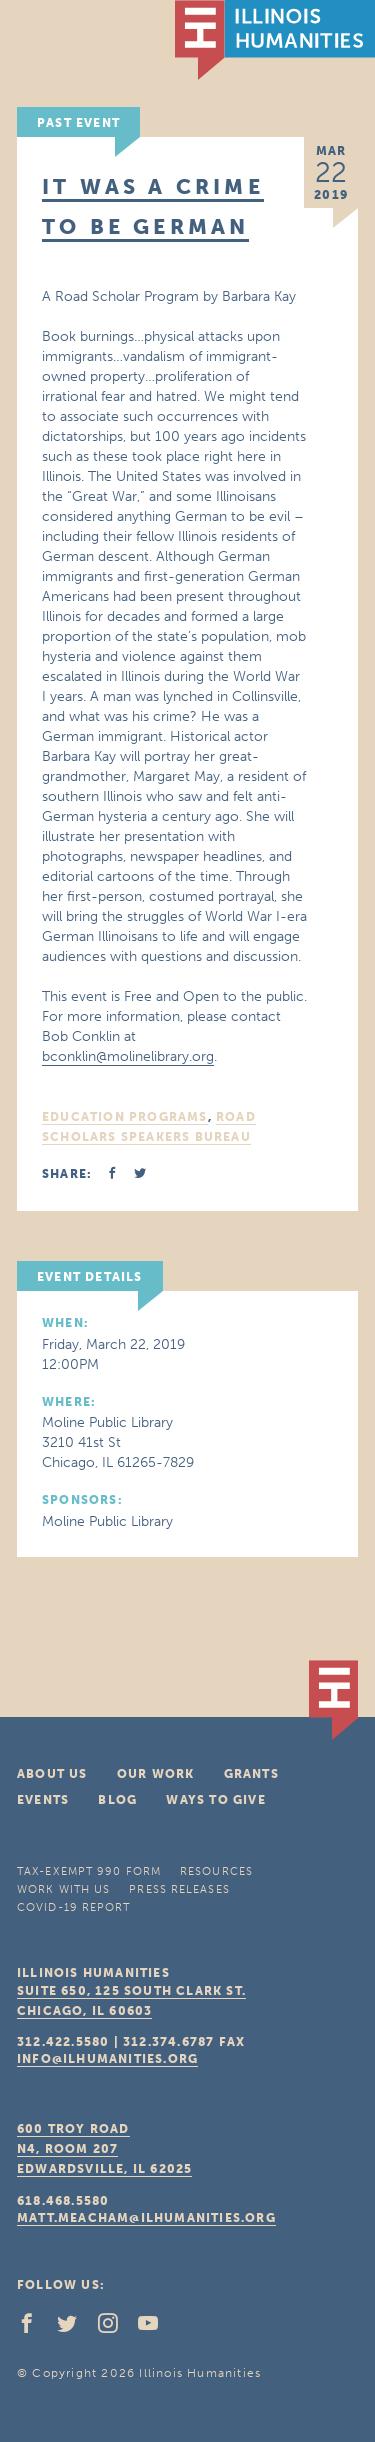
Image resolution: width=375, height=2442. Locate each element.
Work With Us (63, 1889)
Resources (216, 1871)
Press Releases (179, 1889)
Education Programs (125, 1117)
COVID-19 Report (74, 1907)
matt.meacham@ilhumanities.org (146, 2218)
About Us (52, 1774)
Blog (117, 1800)
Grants (251, 1774)
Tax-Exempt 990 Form (89, 1871)
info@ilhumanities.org (107, 2059)
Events (43, 1800)
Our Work (156, 1774)
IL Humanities (275, 40)
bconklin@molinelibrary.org (128, 1056)
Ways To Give (215, 1800)
